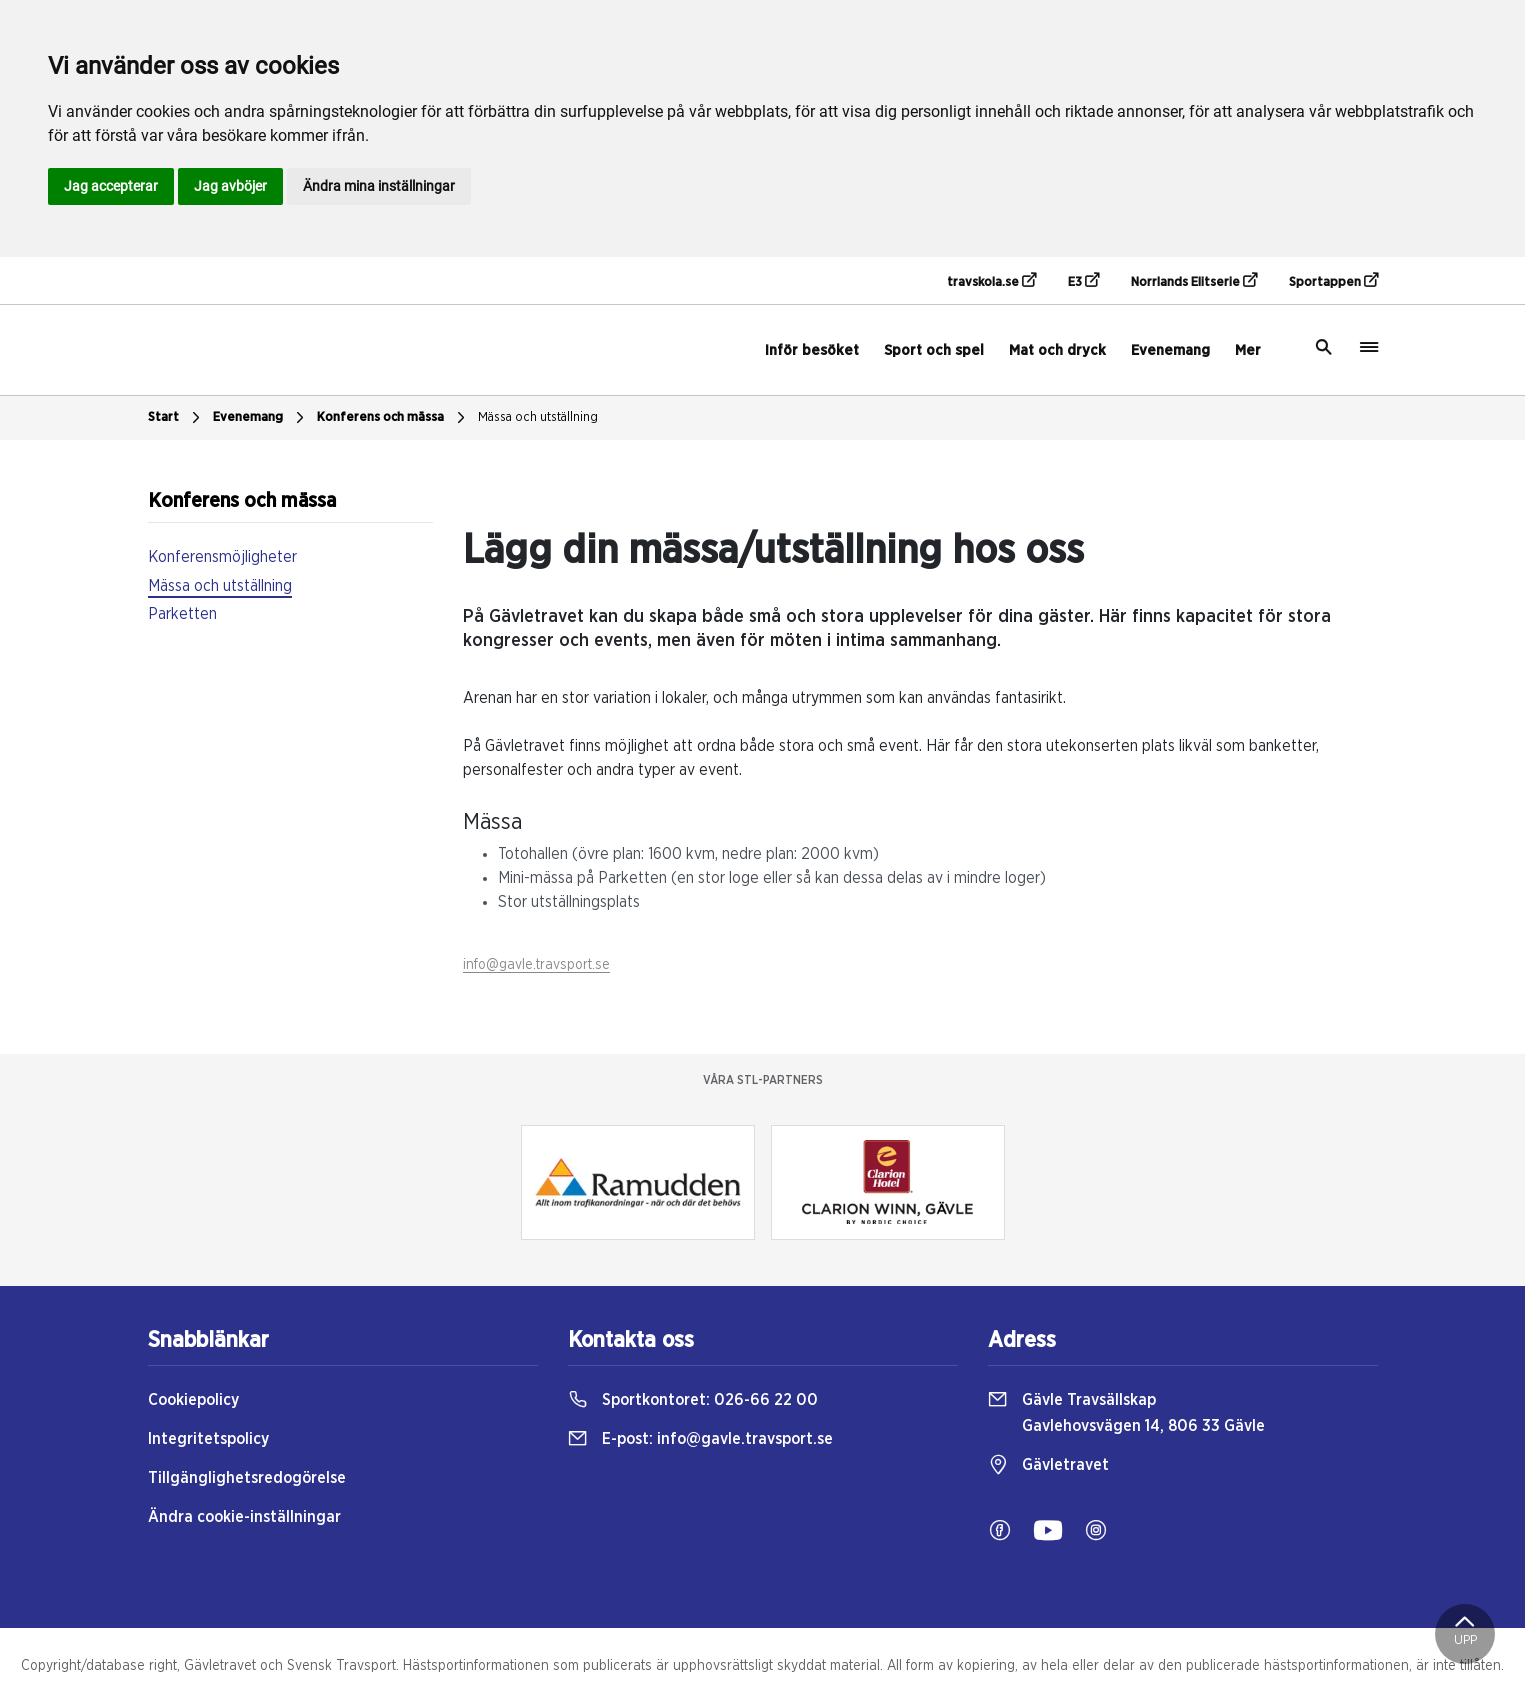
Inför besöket (812, 350)
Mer (1248, 350)
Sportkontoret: (693, 1400)
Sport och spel (934, 350)
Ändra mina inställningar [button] (379, 186)
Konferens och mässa (393, 418)
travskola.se (991, 281)
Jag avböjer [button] (230, 186)
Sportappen (1333, 281)
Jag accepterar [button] (111, 186)
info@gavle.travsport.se (536, 965)
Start (176, 418)
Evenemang (1170, 350)
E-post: (700, 1439)
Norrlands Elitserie (1194, 281)
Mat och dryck (1057, 350)
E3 (1083, 281)
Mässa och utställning (538, 417)
